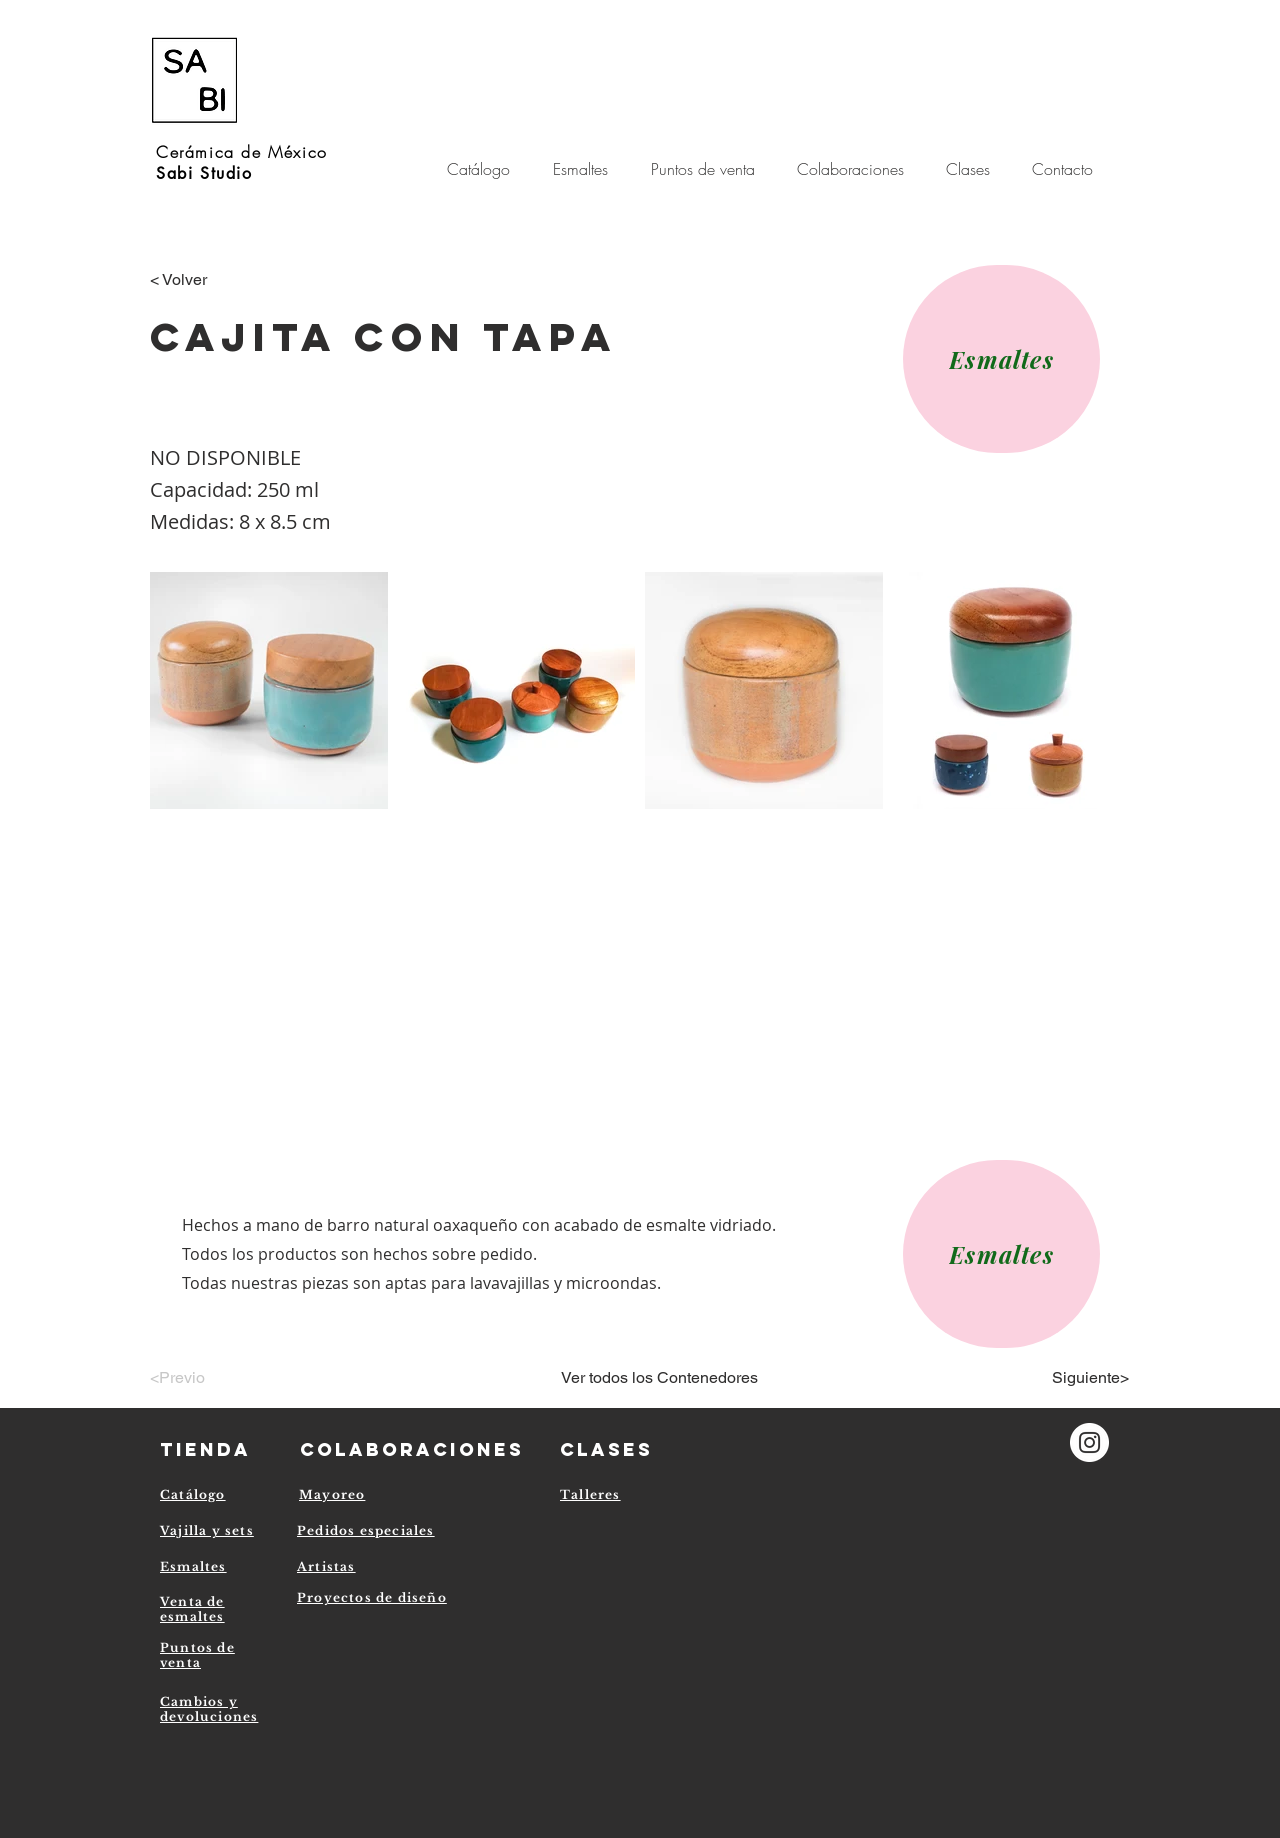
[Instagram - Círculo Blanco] (1089, 1442)
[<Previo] (216, 1378)
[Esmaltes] (1001, 359)
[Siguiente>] (1079, 1378)
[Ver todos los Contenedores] (659, 1378)
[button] (856, 169)
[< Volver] (216, 280)
